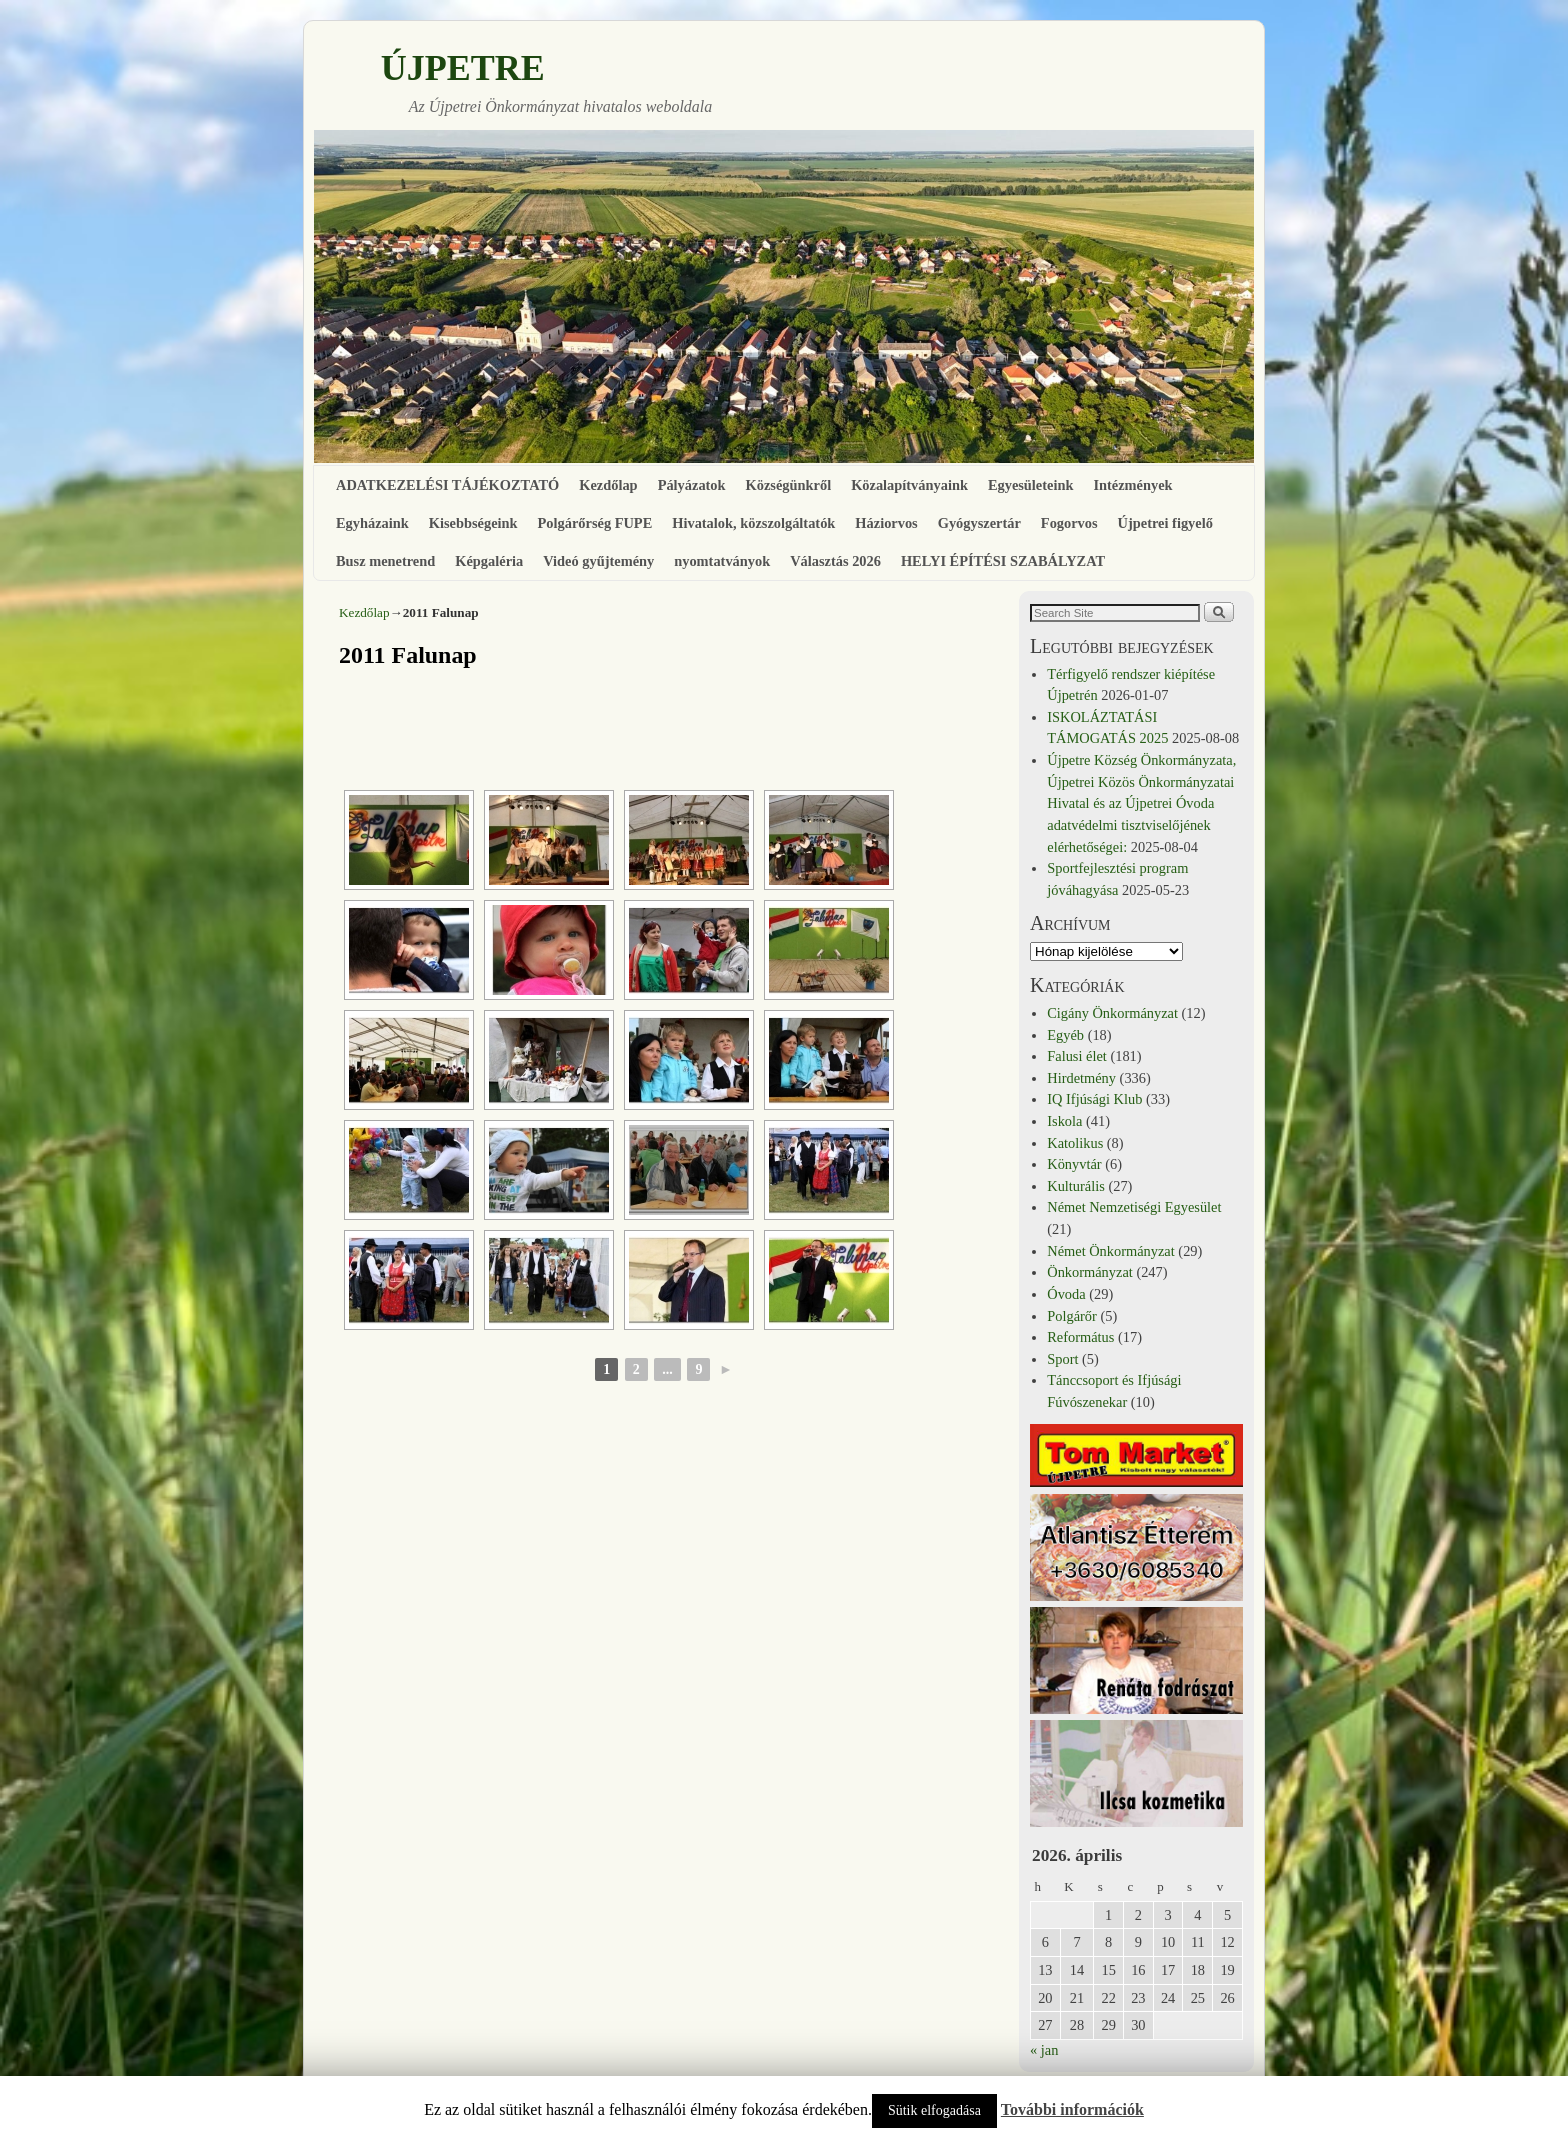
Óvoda (1066, 1294)
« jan (1044, 2050)
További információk (1072, 2109)
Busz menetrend (385, 561)
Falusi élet (1077, 1056)
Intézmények (1132, 485)
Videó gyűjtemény (598, 561)
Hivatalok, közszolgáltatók (753, 523)
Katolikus (1075, 1143)
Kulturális (1076, 1186)
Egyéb (1065, 1035)
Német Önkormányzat (1110, 1251)
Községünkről (789, 485)
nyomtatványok (722, 561)
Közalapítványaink (909, 485)
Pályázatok (692, 485)
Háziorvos (886, 523)
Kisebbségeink (473, 523)
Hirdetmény (1081, 1078)
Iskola (1064, 1121)
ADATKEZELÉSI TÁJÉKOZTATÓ (447, 485)
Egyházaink (372, 523)
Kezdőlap (608, 485)
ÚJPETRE (463, 68)
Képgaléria (489, 561)
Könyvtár (1074, 1164)
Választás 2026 (835, 561)
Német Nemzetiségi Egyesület (1134, 1207)
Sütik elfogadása (934, 2110)
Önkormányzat (1090, 1272)
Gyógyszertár (979, 523)
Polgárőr (1072, 1316)
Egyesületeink (1031, 485)
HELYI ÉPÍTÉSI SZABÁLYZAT (1003, 561)
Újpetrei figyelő (1165, 523)
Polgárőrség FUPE (595, 523)
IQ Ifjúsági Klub (1094, 1099)
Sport (1062, 1359)
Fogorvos (1069, 523)
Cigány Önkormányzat (1112, 1013)
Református (1080, 1337)
